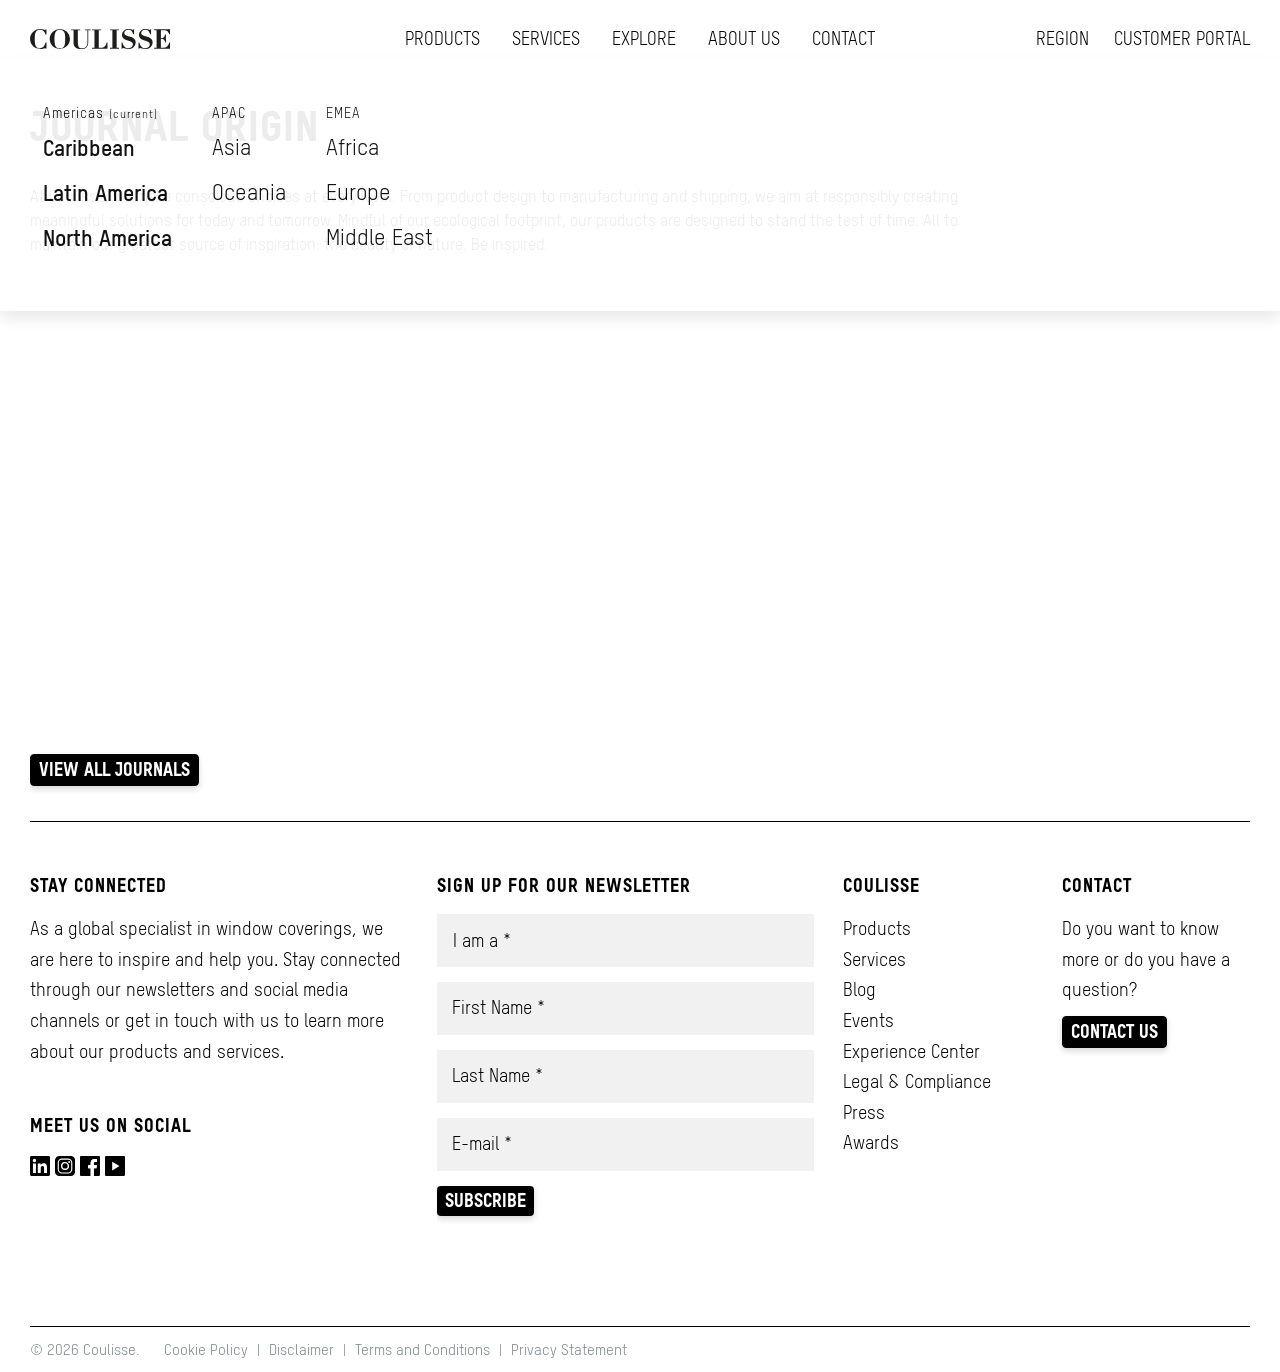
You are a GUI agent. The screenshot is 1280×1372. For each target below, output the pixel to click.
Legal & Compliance (917, 1081)
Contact (843, 38)
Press (864, 1112)
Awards (871, 1142)
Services (546, 38)
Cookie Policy (208, 1349)
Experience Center (911, 1051)
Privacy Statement (569, 1349)
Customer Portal (1182, 38)
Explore (644, 38)
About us (744, 38)
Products (442, 38)
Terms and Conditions (422, 1349)
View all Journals (114, 769)
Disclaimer (301, 1349)
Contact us (1114, 1031)
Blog (859, 989)
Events (868, 1020)
